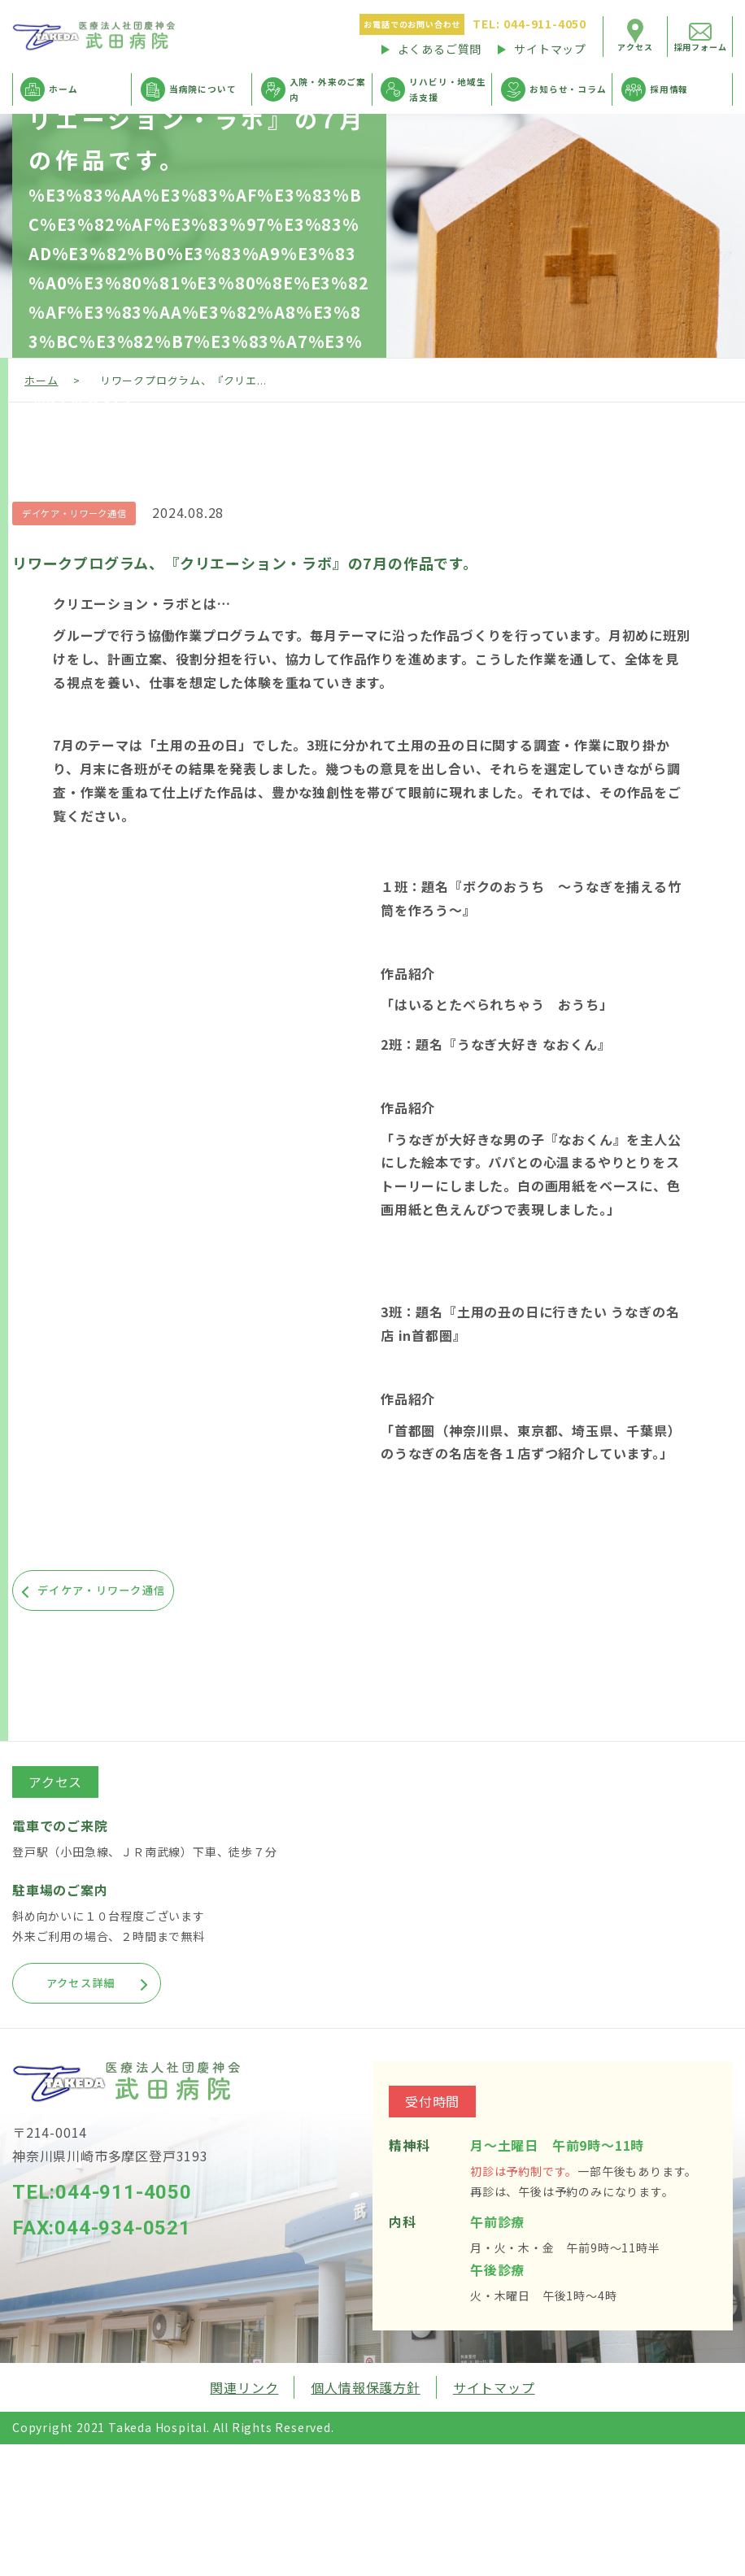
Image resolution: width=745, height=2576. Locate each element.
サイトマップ (550, 49)
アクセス (634, 47)
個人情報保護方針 (365, 2387)
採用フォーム (700, 47)
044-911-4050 (529, 23)
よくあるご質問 (440, 49)
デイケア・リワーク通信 (79, 513)
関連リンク (244, 2387)
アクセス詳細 (111, 1982)
